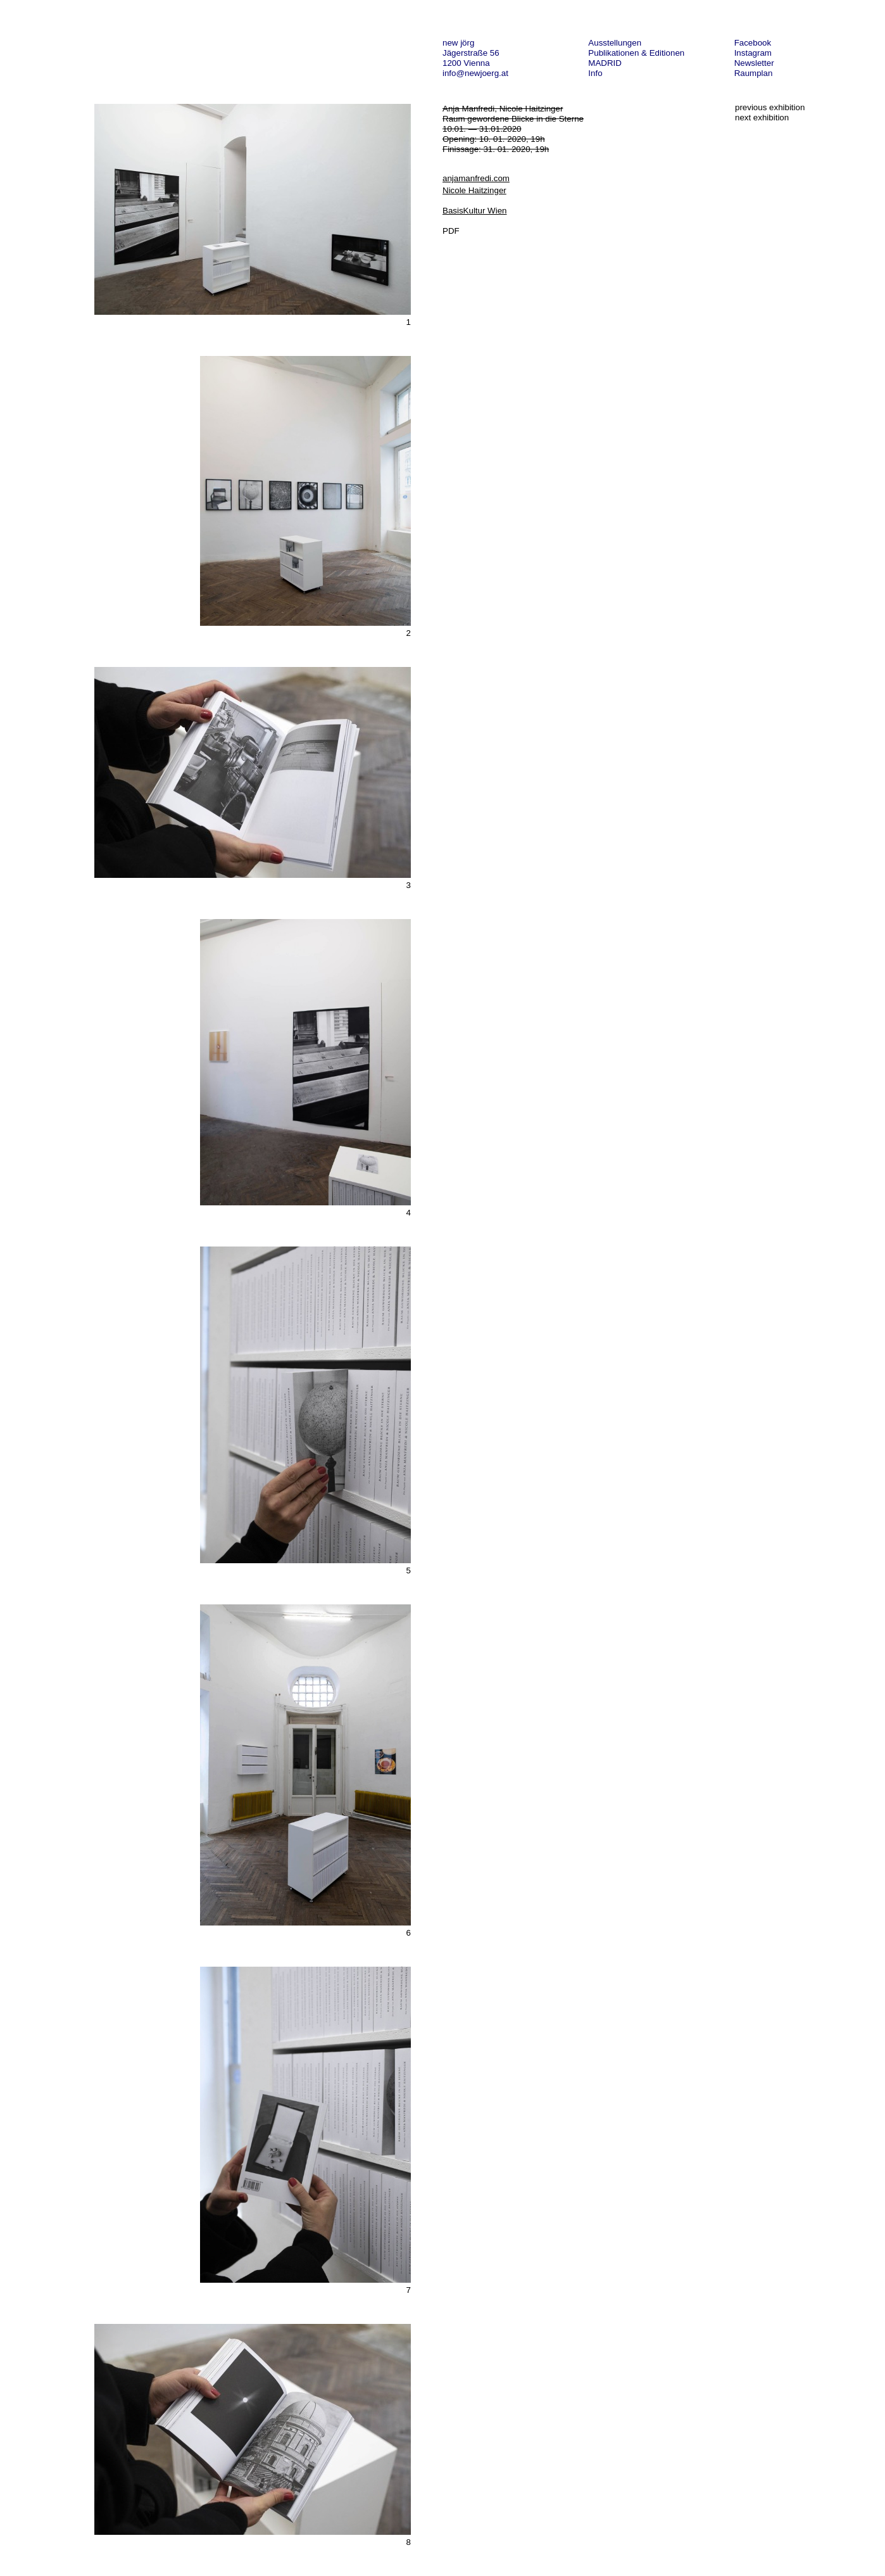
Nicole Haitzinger (474, 190)
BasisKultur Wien (474, 210)
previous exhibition (770, 107)
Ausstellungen (614, 43)
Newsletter (754, 63)
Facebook (753, 43)
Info (595, 73)
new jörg (458, 43)
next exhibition (762, 117)
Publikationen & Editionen (636, 53)
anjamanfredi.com (476, 178)
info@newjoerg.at (475, 73)
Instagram (753, 53)
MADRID (605, 63)
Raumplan (753, 73)
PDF (451, 231)
